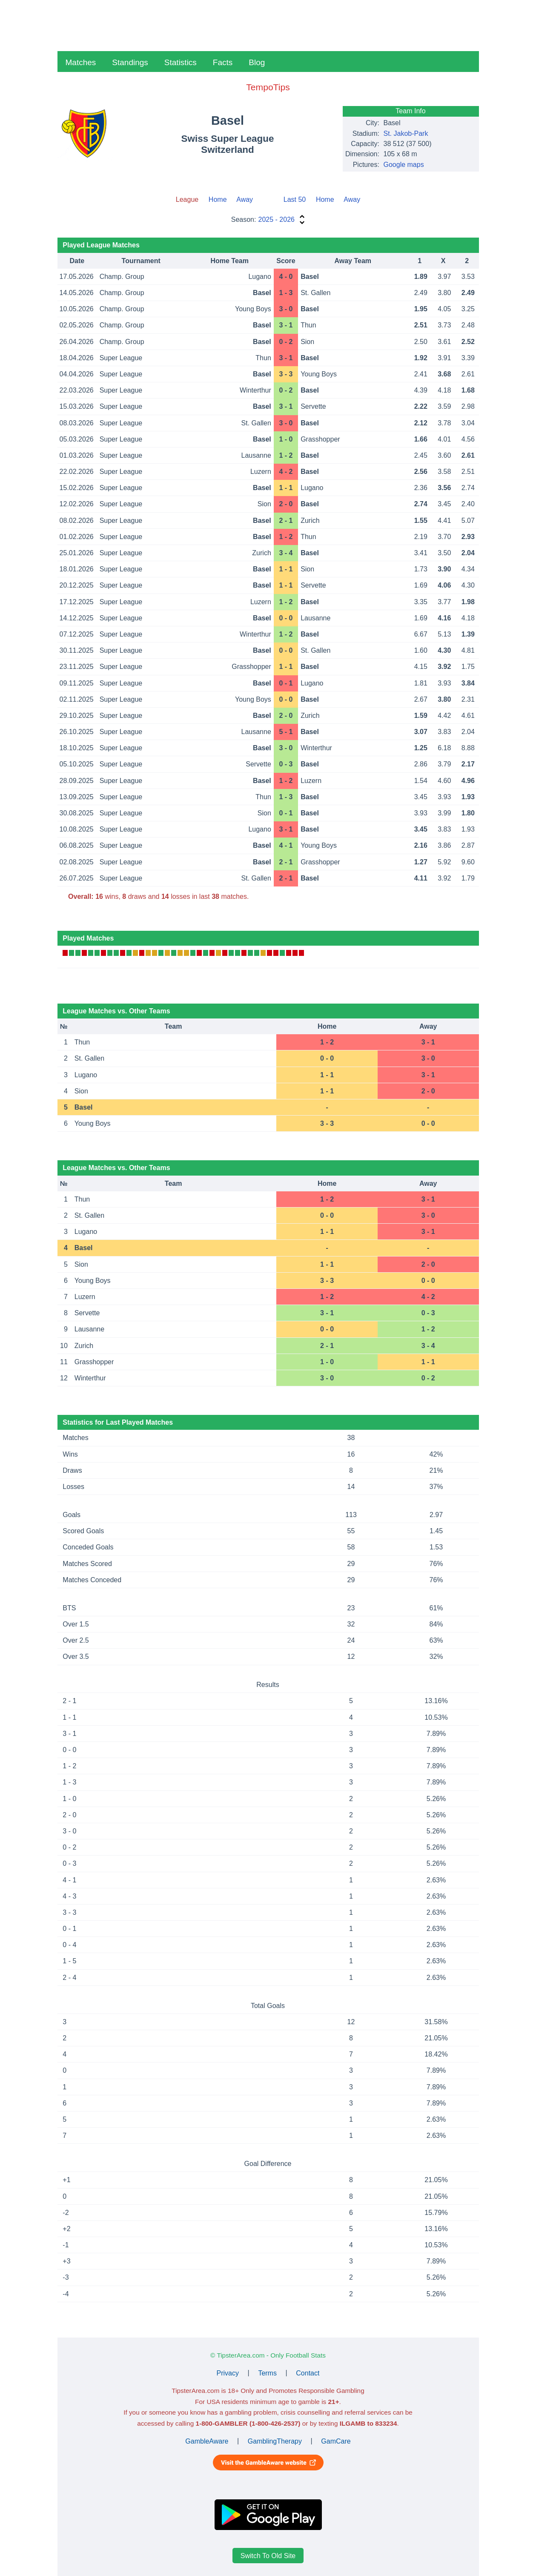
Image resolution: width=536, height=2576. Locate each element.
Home (218, 199)
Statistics (180, 62)
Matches (81, 62)
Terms (267, 2372)
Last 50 (295, 199)
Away (244, 199)
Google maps (404, 164)
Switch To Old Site (268, 2555)
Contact (307, 2372)
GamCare (335, 2440)
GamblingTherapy (275, 2440)
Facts (222, 62)
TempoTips (267, 87)
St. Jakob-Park (406, 133)
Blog (257, 62)
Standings (130, 62)
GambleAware (206, 2440)
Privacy (228, 2372)
